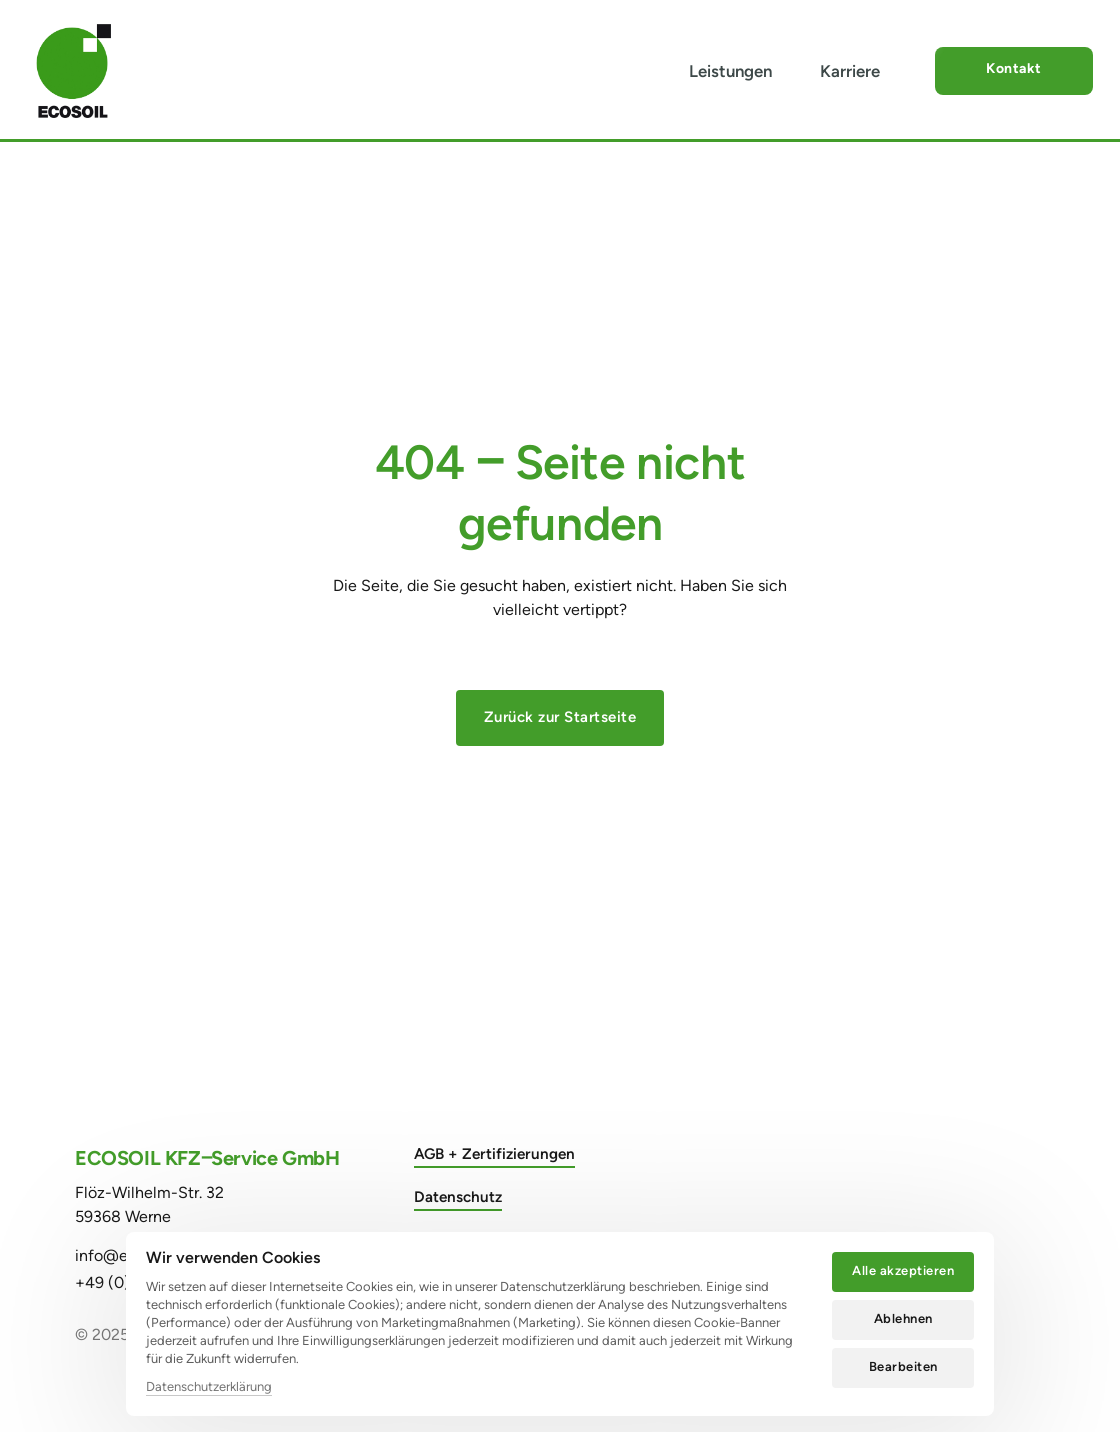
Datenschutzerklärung (209, 1386)
